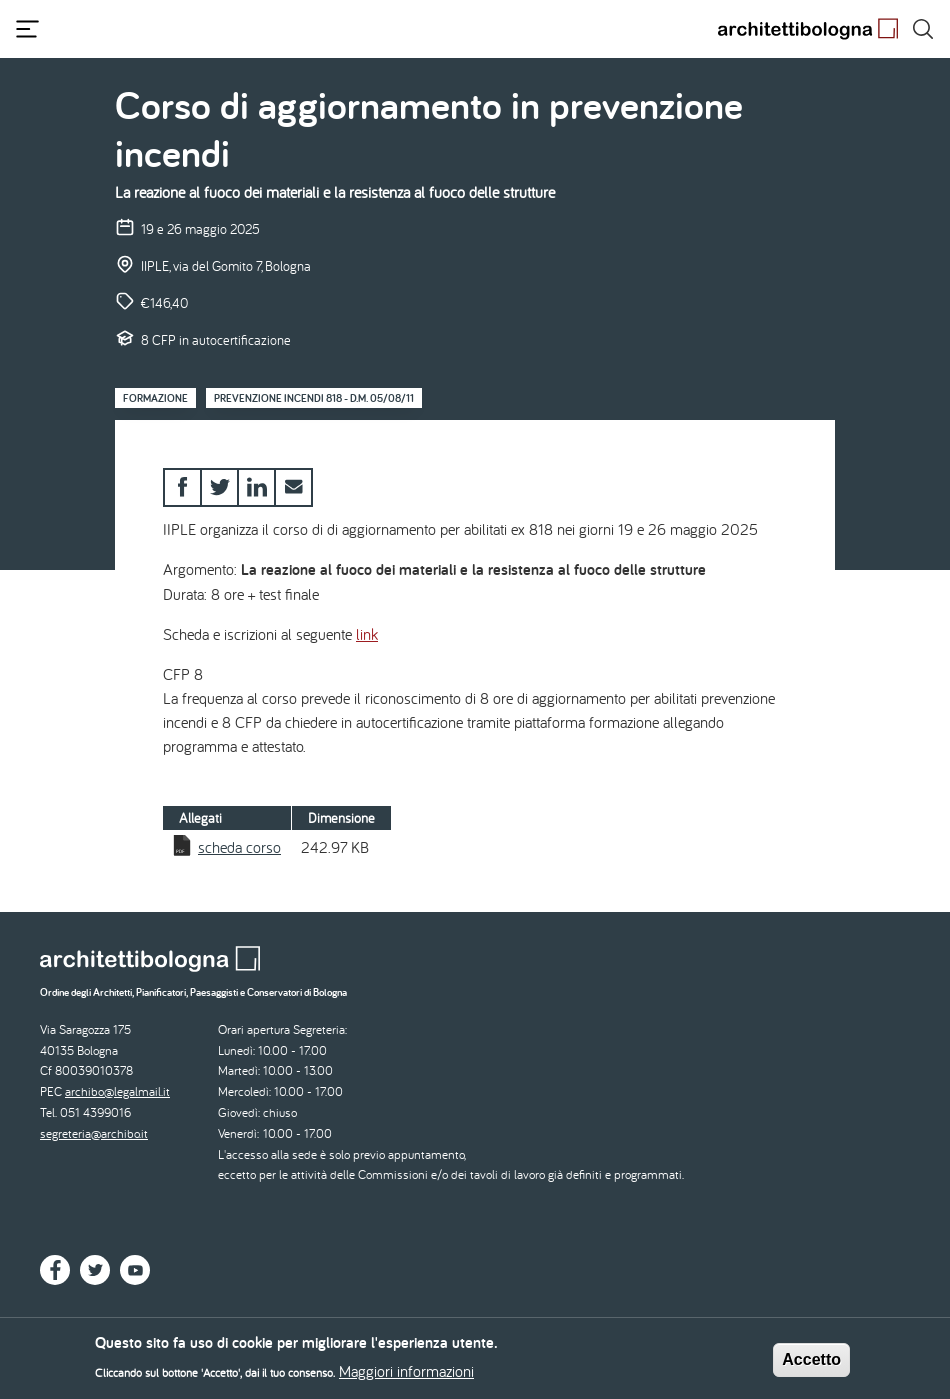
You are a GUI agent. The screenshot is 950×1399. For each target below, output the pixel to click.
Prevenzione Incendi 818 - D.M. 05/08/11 (314, 398)
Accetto (811, 1363)
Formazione (155, 398)
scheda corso (239, 847)
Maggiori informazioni (406, 1375)
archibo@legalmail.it (117, 1091)
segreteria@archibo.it (94, 1133)
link (367, 634)
